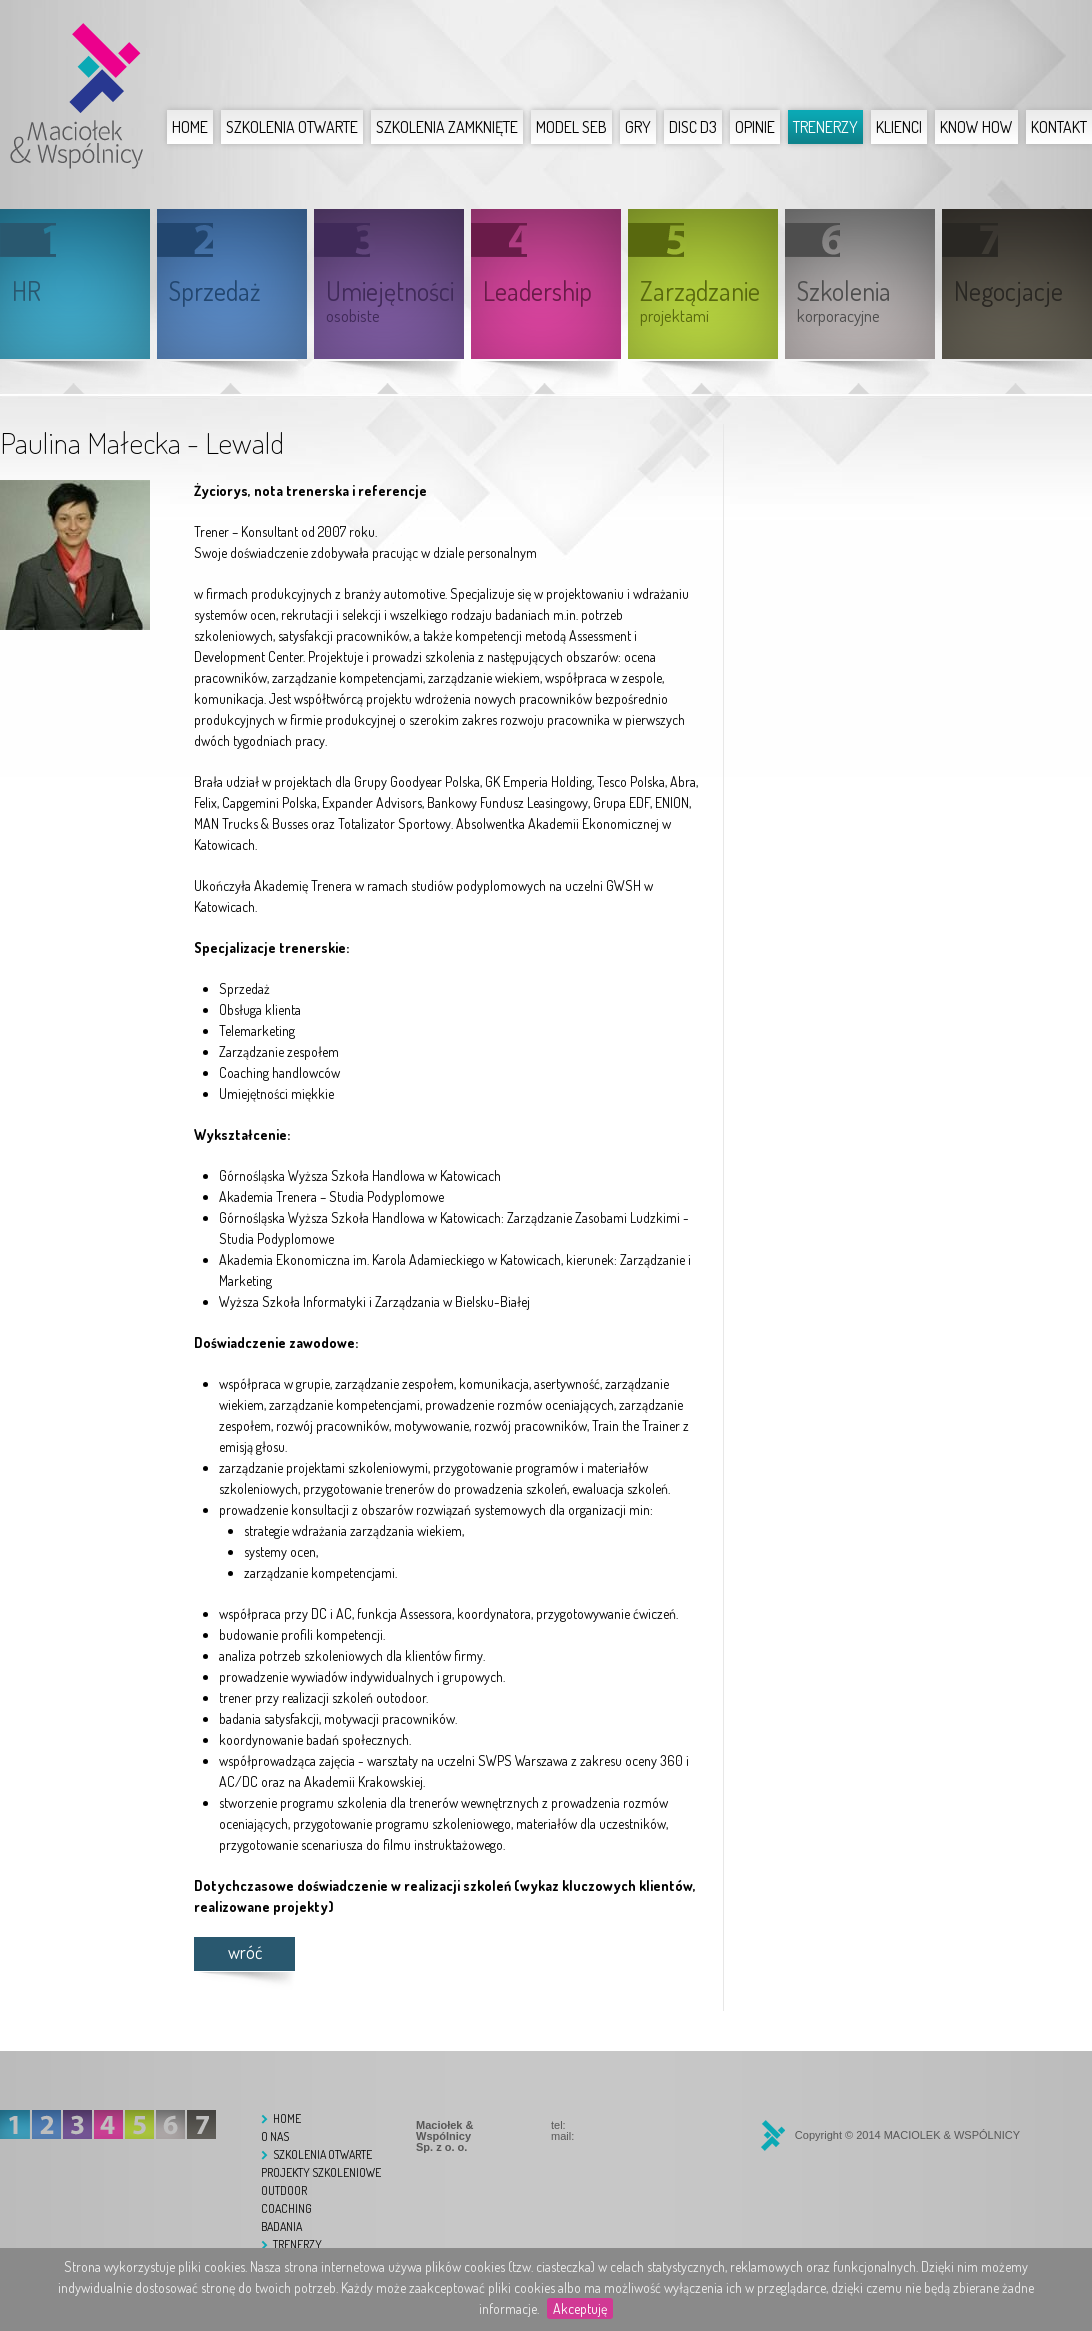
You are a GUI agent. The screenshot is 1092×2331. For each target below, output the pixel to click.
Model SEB (571, 127)
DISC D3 (693, 127)
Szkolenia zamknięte (447, 127)
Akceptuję (580, 2308)
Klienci (899, 127)
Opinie (755, 127)
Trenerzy (825, 127)
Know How (976, 127)
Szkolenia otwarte (292, 127)
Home (190, 127)
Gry (638, 127)
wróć (245, 1952)
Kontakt (1059, 127)
